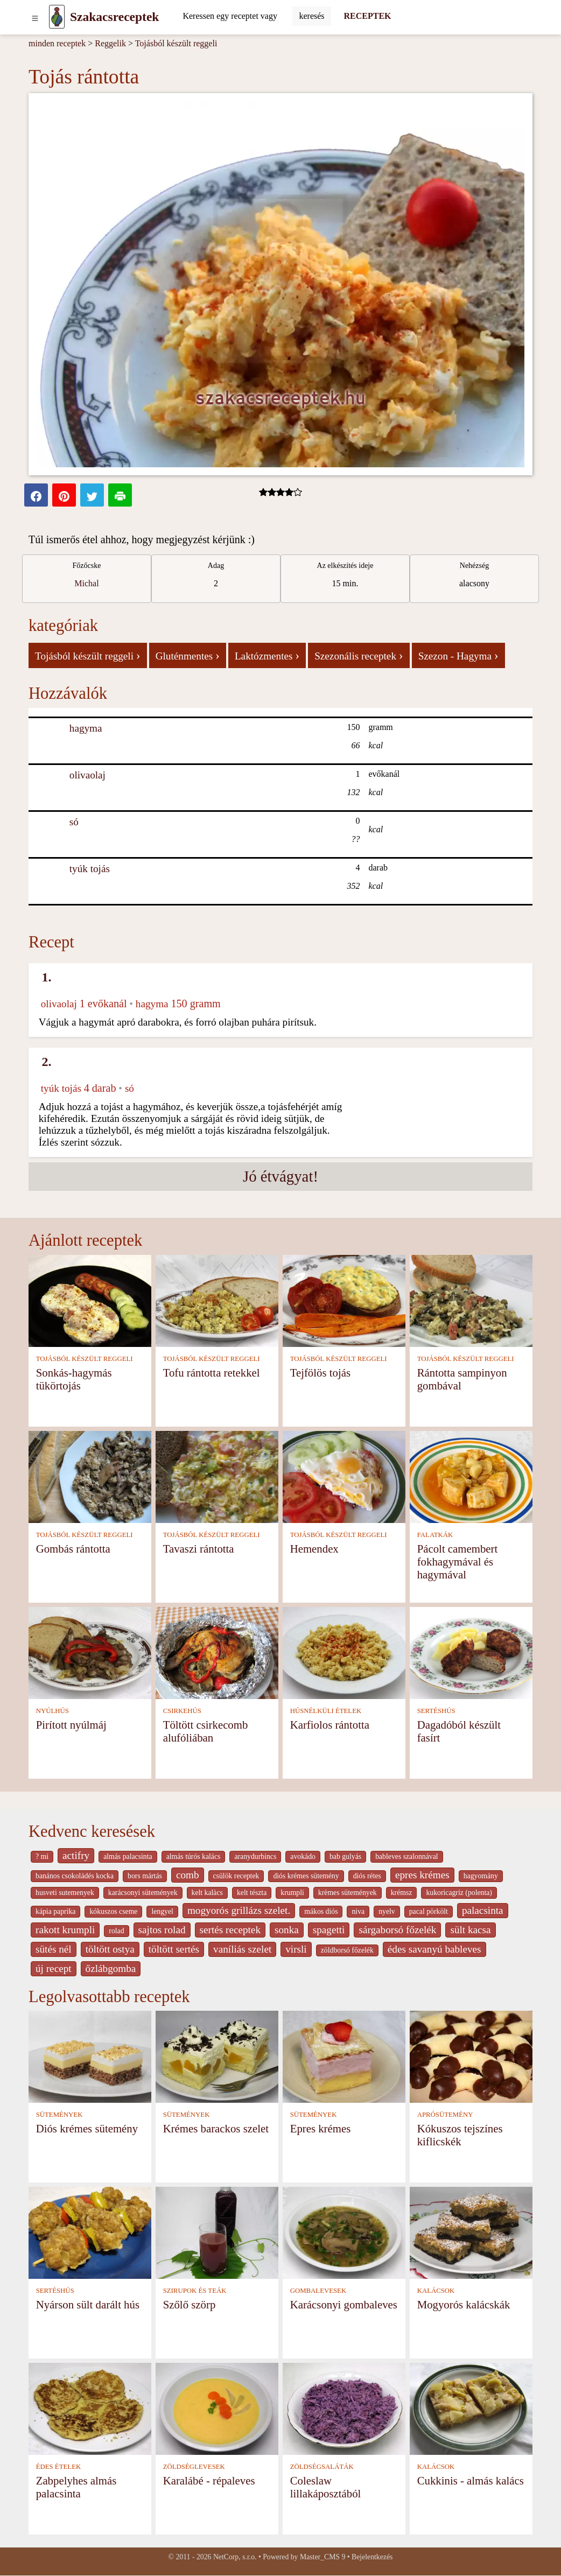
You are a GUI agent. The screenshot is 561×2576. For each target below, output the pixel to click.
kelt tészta (252, 1893)
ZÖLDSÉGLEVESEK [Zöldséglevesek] (194, 2466)
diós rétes (367, 1876)
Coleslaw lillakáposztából (325, 2487)
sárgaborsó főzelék (397, 1929)
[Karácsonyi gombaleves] (344, 2232)
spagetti (329, 1929)
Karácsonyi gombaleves (343, 2304)
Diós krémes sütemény (87, 2128)
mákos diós (321, 1911)
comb (187, 1874)
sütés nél (54, 1949)
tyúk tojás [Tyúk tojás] (89, 868)
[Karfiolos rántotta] (344, 1651)
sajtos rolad (162, 1929)
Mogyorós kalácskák (463, 2304)
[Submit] (311, 16)
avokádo (302, 1856)
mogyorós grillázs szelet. (238, 1910)
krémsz (401, 1893)
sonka (287, 1929)
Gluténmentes (188, 655)
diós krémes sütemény (306, 1876)
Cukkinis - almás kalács (470, 2480)
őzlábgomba (111, 1968)
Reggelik (110, 43)
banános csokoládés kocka (75, 1876)
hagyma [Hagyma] (85, 728)
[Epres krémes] (344, 2056)
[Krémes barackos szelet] (217, 2056)
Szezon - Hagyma (458, 655)
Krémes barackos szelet (216, 2128)
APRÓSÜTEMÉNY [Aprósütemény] (445, 2114)
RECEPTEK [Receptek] (367, 15)
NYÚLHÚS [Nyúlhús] (52, 1711)
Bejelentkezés (372, 2557)
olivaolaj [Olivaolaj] (87, 775)
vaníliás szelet (242, 1949)
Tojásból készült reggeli (176, 43)
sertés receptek (230, 1929)
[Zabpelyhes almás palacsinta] (90, 2408)
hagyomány (481, 1876)
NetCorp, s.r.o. (235, 2557)
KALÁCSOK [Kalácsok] (436, 2290)
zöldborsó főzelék (347, 1950)
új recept (54, 1968)
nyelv (386, 1911)
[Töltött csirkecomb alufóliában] (217, 1651)
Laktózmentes (267, 655)
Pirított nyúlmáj (71, 1724)
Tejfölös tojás (320, 1372)
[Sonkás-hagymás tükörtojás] (90, 1299)
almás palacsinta (127, 1856)
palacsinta (482, 1910)
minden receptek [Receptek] (57, 43)
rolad (116, 1931)
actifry (75, 1855)
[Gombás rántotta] (90, 1475)
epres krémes (422, 1874)
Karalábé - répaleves (209, 2480)
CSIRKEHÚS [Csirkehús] (182, 1711)
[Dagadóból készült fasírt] (471, 1651)
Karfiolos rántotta (329, 1724)
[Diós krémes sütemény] (90, 2056)
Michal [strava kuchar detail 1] (86, 583)
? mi (42, 1856)
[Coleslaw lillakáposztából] (344, 2408)
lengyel (162, 1911)
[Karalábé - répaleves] (217, 2408)
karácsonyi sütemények (143, 1893)
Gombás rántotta (73, 1548)
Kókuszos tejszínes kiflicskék (460, 2134)
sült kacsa (470, 1929)
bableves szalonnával (406, 1856)
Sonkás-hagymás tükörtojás (74, 1379)
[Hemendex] (344, 1475)
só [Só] (74, 821)
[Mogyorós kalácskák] (471, 2232)
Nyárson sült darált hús (87, 2304)
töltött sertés (174, 1949)
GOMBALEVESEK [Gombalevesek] (318, 2290)
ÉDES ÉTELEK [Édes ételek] (58, 2466)
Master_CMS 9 (322, 2557)
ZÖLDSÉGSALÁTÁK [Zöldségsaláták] (322, 2466)
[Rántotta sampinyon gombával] (471, 1299)
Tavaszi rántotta (198, 1548)
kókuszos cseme (113, 1911)
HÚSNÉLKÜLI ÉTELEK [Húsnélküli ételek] (326, 1711)
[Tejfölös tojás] (344, 1299)
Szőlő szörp (189, 2304)
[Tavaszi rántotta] (217, 1475)
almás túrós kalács (193, 1856)
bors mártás (145, 1876)
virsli (295, 1949)
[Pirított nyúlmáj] (90, 1651)
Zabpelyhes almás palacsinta (76, 2487)
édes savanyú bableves (434, 1949)
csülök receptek (236, 1876)
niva (358, 1911)
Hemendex (314, 1548)
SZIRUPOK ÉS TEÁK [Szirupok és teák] (195, 2290)
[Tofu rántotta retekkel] (217, 1299)
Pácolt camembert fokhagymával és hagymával (457, 1561)
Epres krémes (320, 2128)
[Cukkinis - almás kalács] (471, 2408)
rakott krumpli (65, 1929)
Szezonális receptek (358, 655)
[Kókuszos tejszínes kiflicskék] (471, 2056)
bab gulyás (345, 1856)
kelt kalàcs (207, 1893)
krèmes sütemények (347, 1893)
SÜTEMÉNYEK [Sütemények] (59, 2114)
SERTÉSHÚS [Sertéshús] (436, 1711)
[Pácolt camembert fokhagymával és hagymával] (471, 1475)
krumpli (292, 1893)
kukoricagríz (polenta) (459, 1893)
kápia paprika (55, 1911)
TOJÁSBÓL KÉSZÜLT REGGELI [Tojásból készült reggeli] (84, 1359)
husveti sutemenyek (65, 1893)
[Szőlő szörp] (217, 2232)
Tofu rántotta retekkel (211, 1372)
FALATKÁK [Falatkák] (435, 1535)
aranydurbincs (255, 1856)
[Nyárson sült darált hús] (90, 2232)
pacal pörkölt (428, 1911)
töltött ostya (110, 1949)
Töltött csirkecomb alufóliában (205, 1731)
